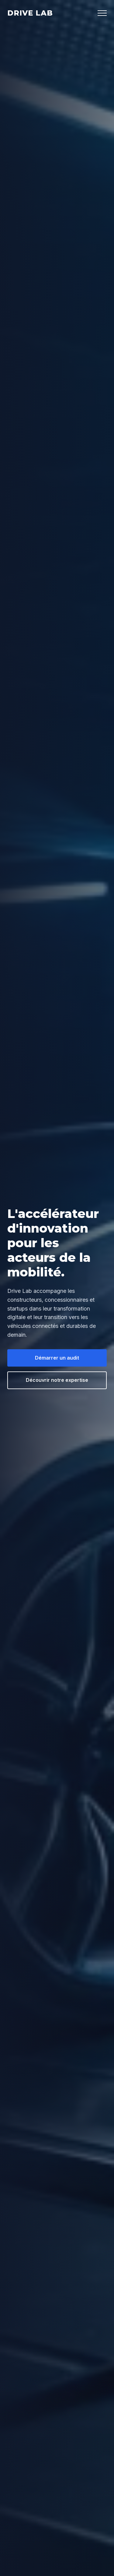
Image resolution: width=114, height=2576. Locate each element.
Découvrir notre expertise (57, 1380)
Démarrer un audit (57, 1358)
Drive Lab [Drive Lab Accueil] (30, 13)
